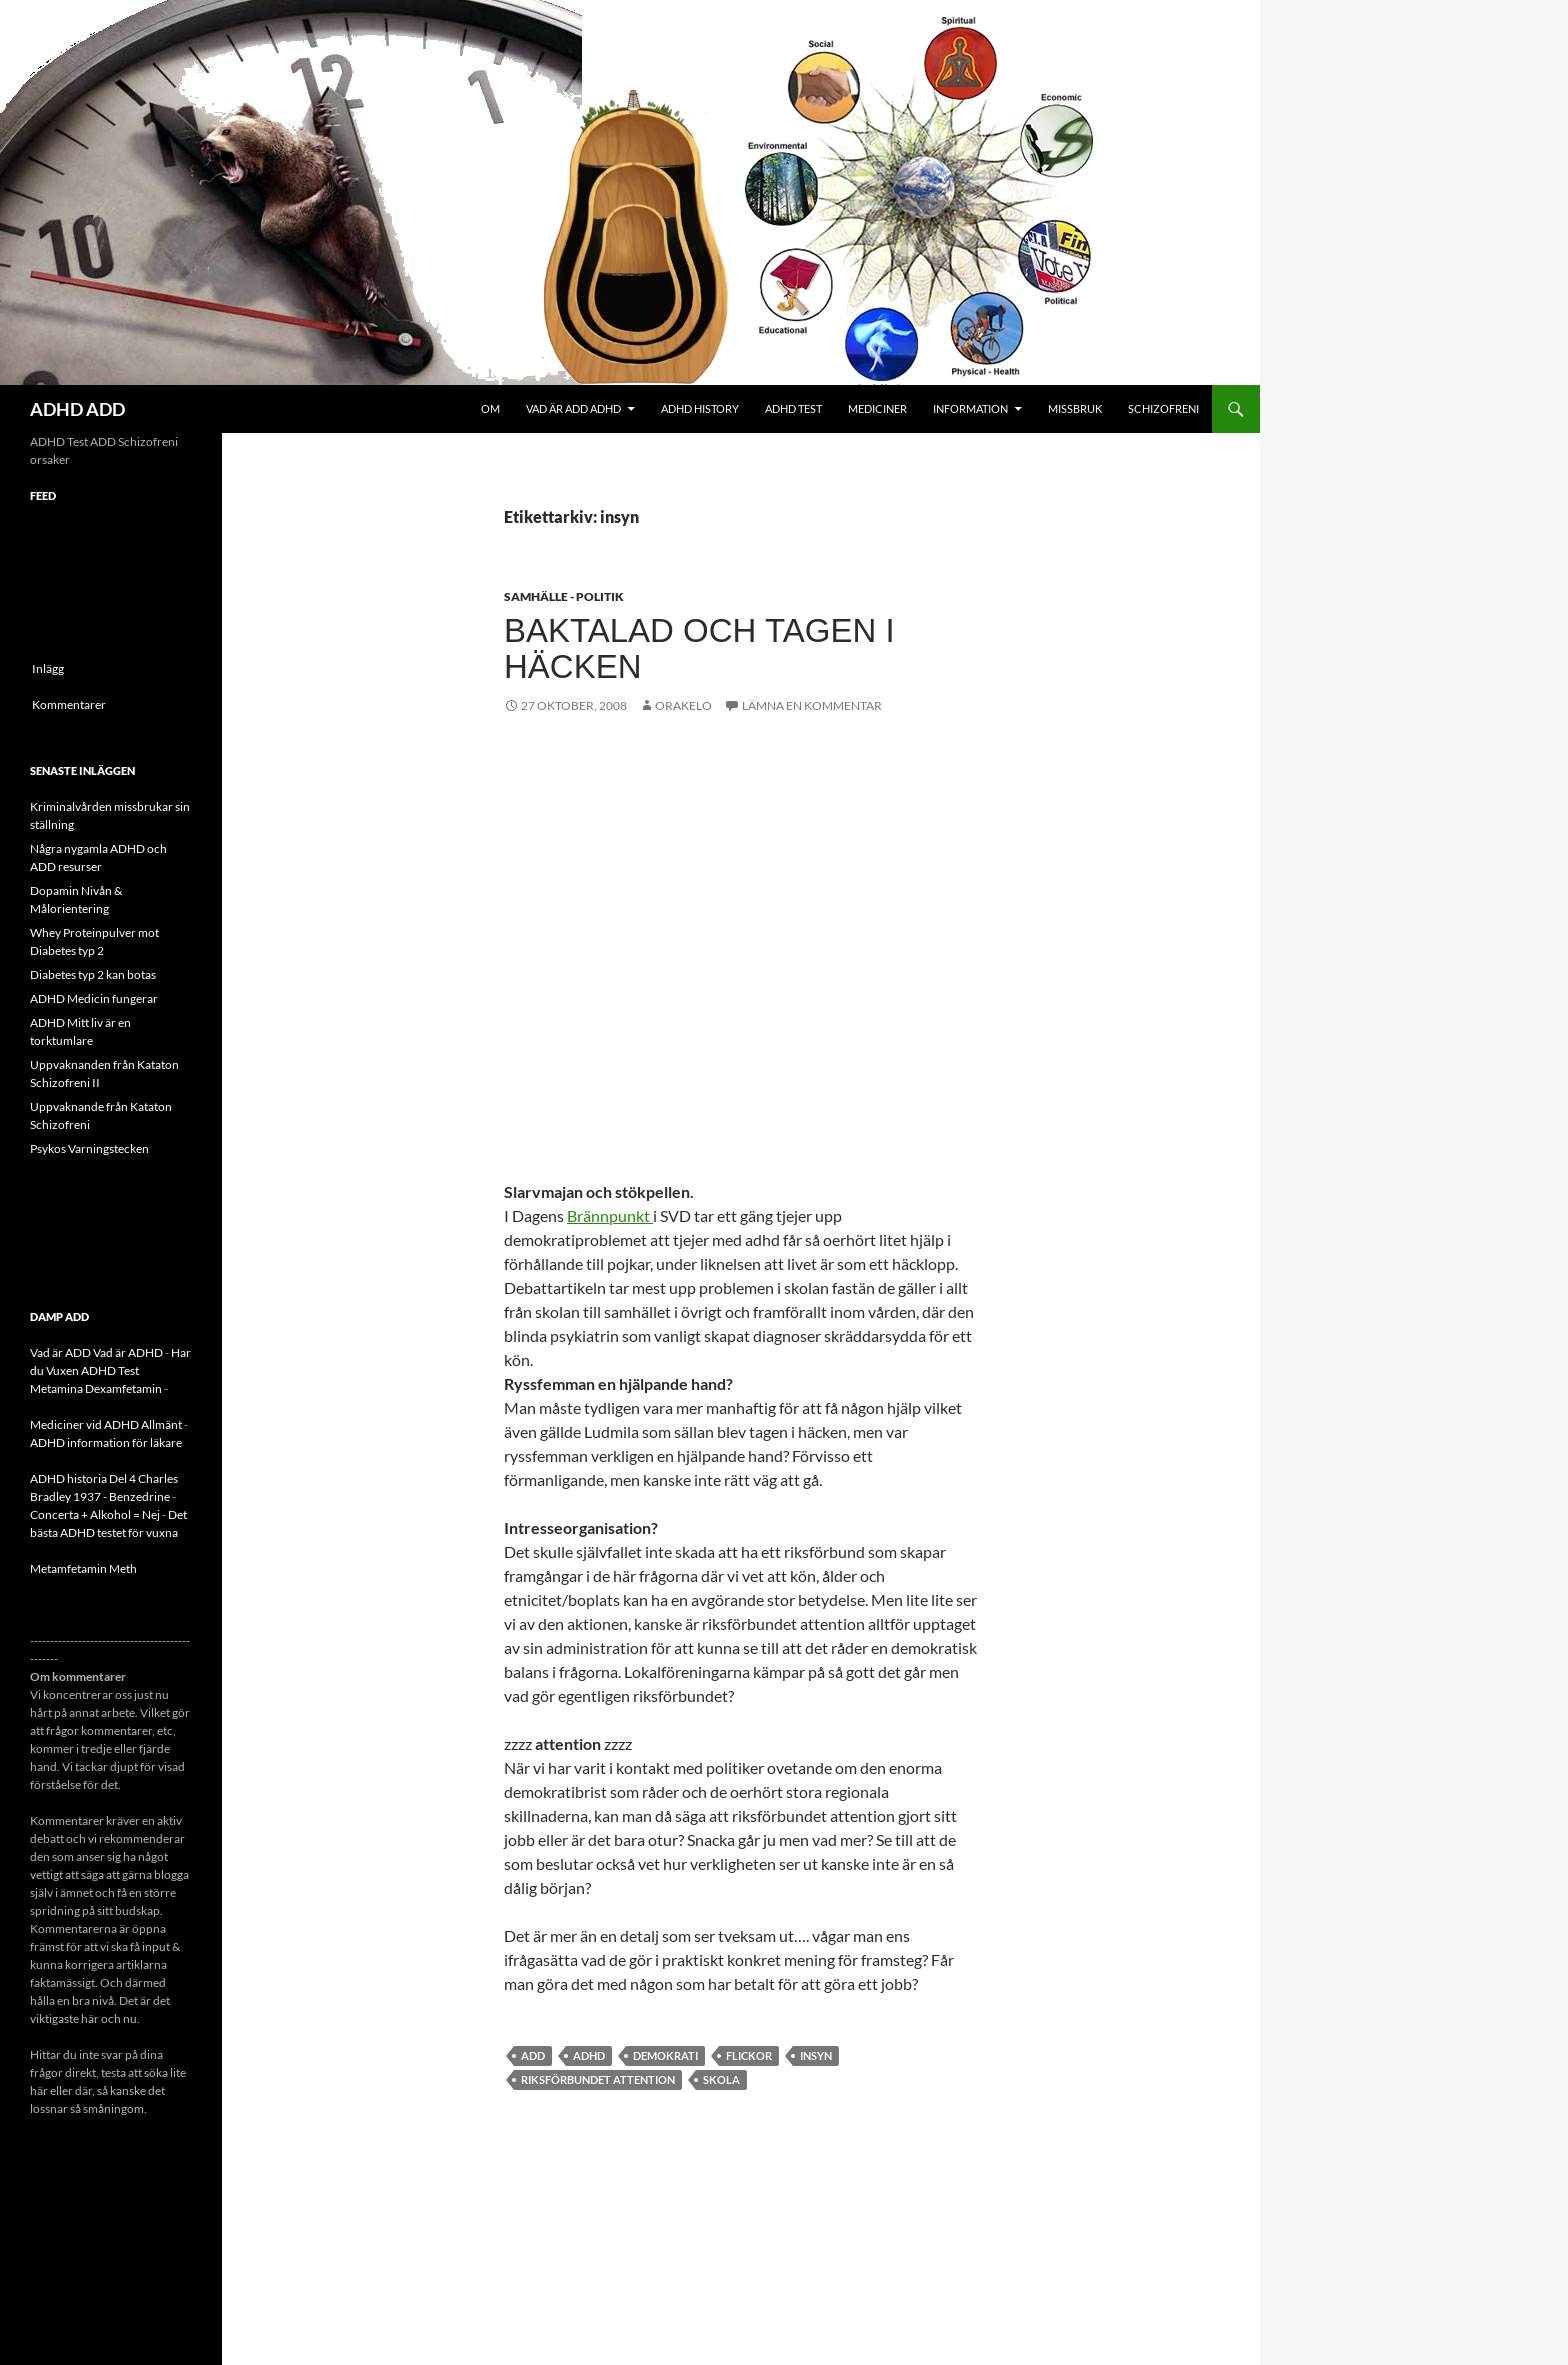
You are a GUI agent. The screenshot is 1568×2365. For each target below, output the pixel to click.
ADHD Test (793, 408)
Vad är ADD (60, 1352)
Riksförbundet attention (598, 2079)
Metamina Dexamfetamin (96, 1388)
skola (721, 2079)
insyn (816, 2055)
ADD (533, 2055)
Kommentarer (69, 704)
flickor (749, 2055)
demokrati (665, 2055)
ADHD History (700, 408)
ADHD (589, 2055)
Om (490, 408)
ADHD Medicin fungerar (94, 998)
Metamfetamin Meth (83, 1568)
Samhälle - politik (564, 596)
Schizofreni (1163, 408)
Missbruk (1075, 408)
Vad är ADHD (128, 1352)
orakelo (683, 705)
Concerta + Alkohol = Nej (95, 1514)
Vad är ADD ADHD (573, 408)
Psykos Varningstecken (89, 1148)
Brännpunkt (610, 1215)
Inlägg (48, 668)
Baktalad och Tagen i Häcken (699, 648)
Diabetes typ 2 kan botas (93, 974)
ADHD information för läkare (106, 1442)
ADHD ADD (77, 409)
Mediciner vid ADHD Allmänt (106, 1424)
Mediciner (877, 408)
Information (970, 408)
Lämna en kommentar (812, 705)
